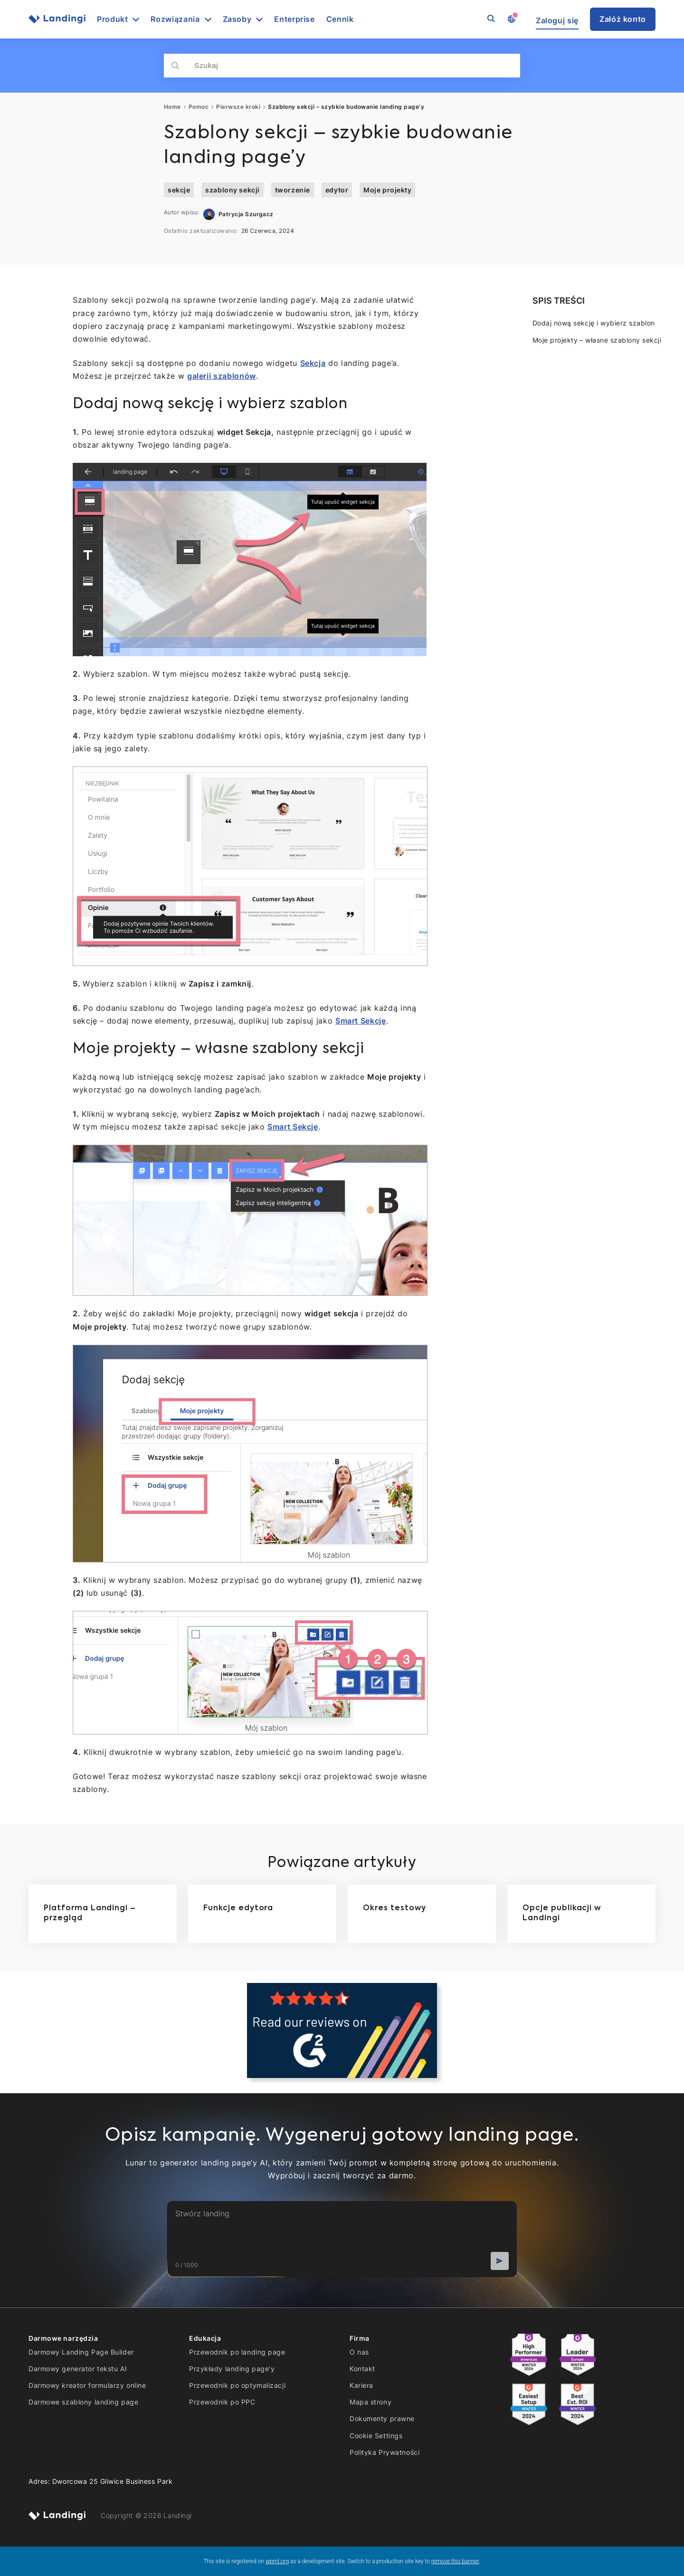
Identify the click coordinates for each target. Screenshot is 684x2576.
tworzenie (292, 190)
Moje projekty (387, 190)
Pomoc (199, 107)
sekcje (179, 190)
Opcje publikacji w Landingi (561, 1914)
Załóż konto (622, 19)
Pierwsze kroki (238, 107)
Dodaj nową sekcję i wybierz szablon (593, 323)
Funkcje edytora (238, 1908)
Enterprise (294, 19)
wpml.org (277, 2561)
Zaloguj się (557, 20)
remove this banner (455, 2561)
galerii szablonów (221, 376)
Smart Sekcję (360, 1020)
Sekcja (313, 363)
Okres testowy (394, 1908)
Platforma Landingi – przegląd (90, 1914)
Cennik (340, 19)
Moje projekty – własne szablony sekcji (596, 340)
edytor (336, 190)
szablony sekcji (232, 190)
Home (172, 107)
